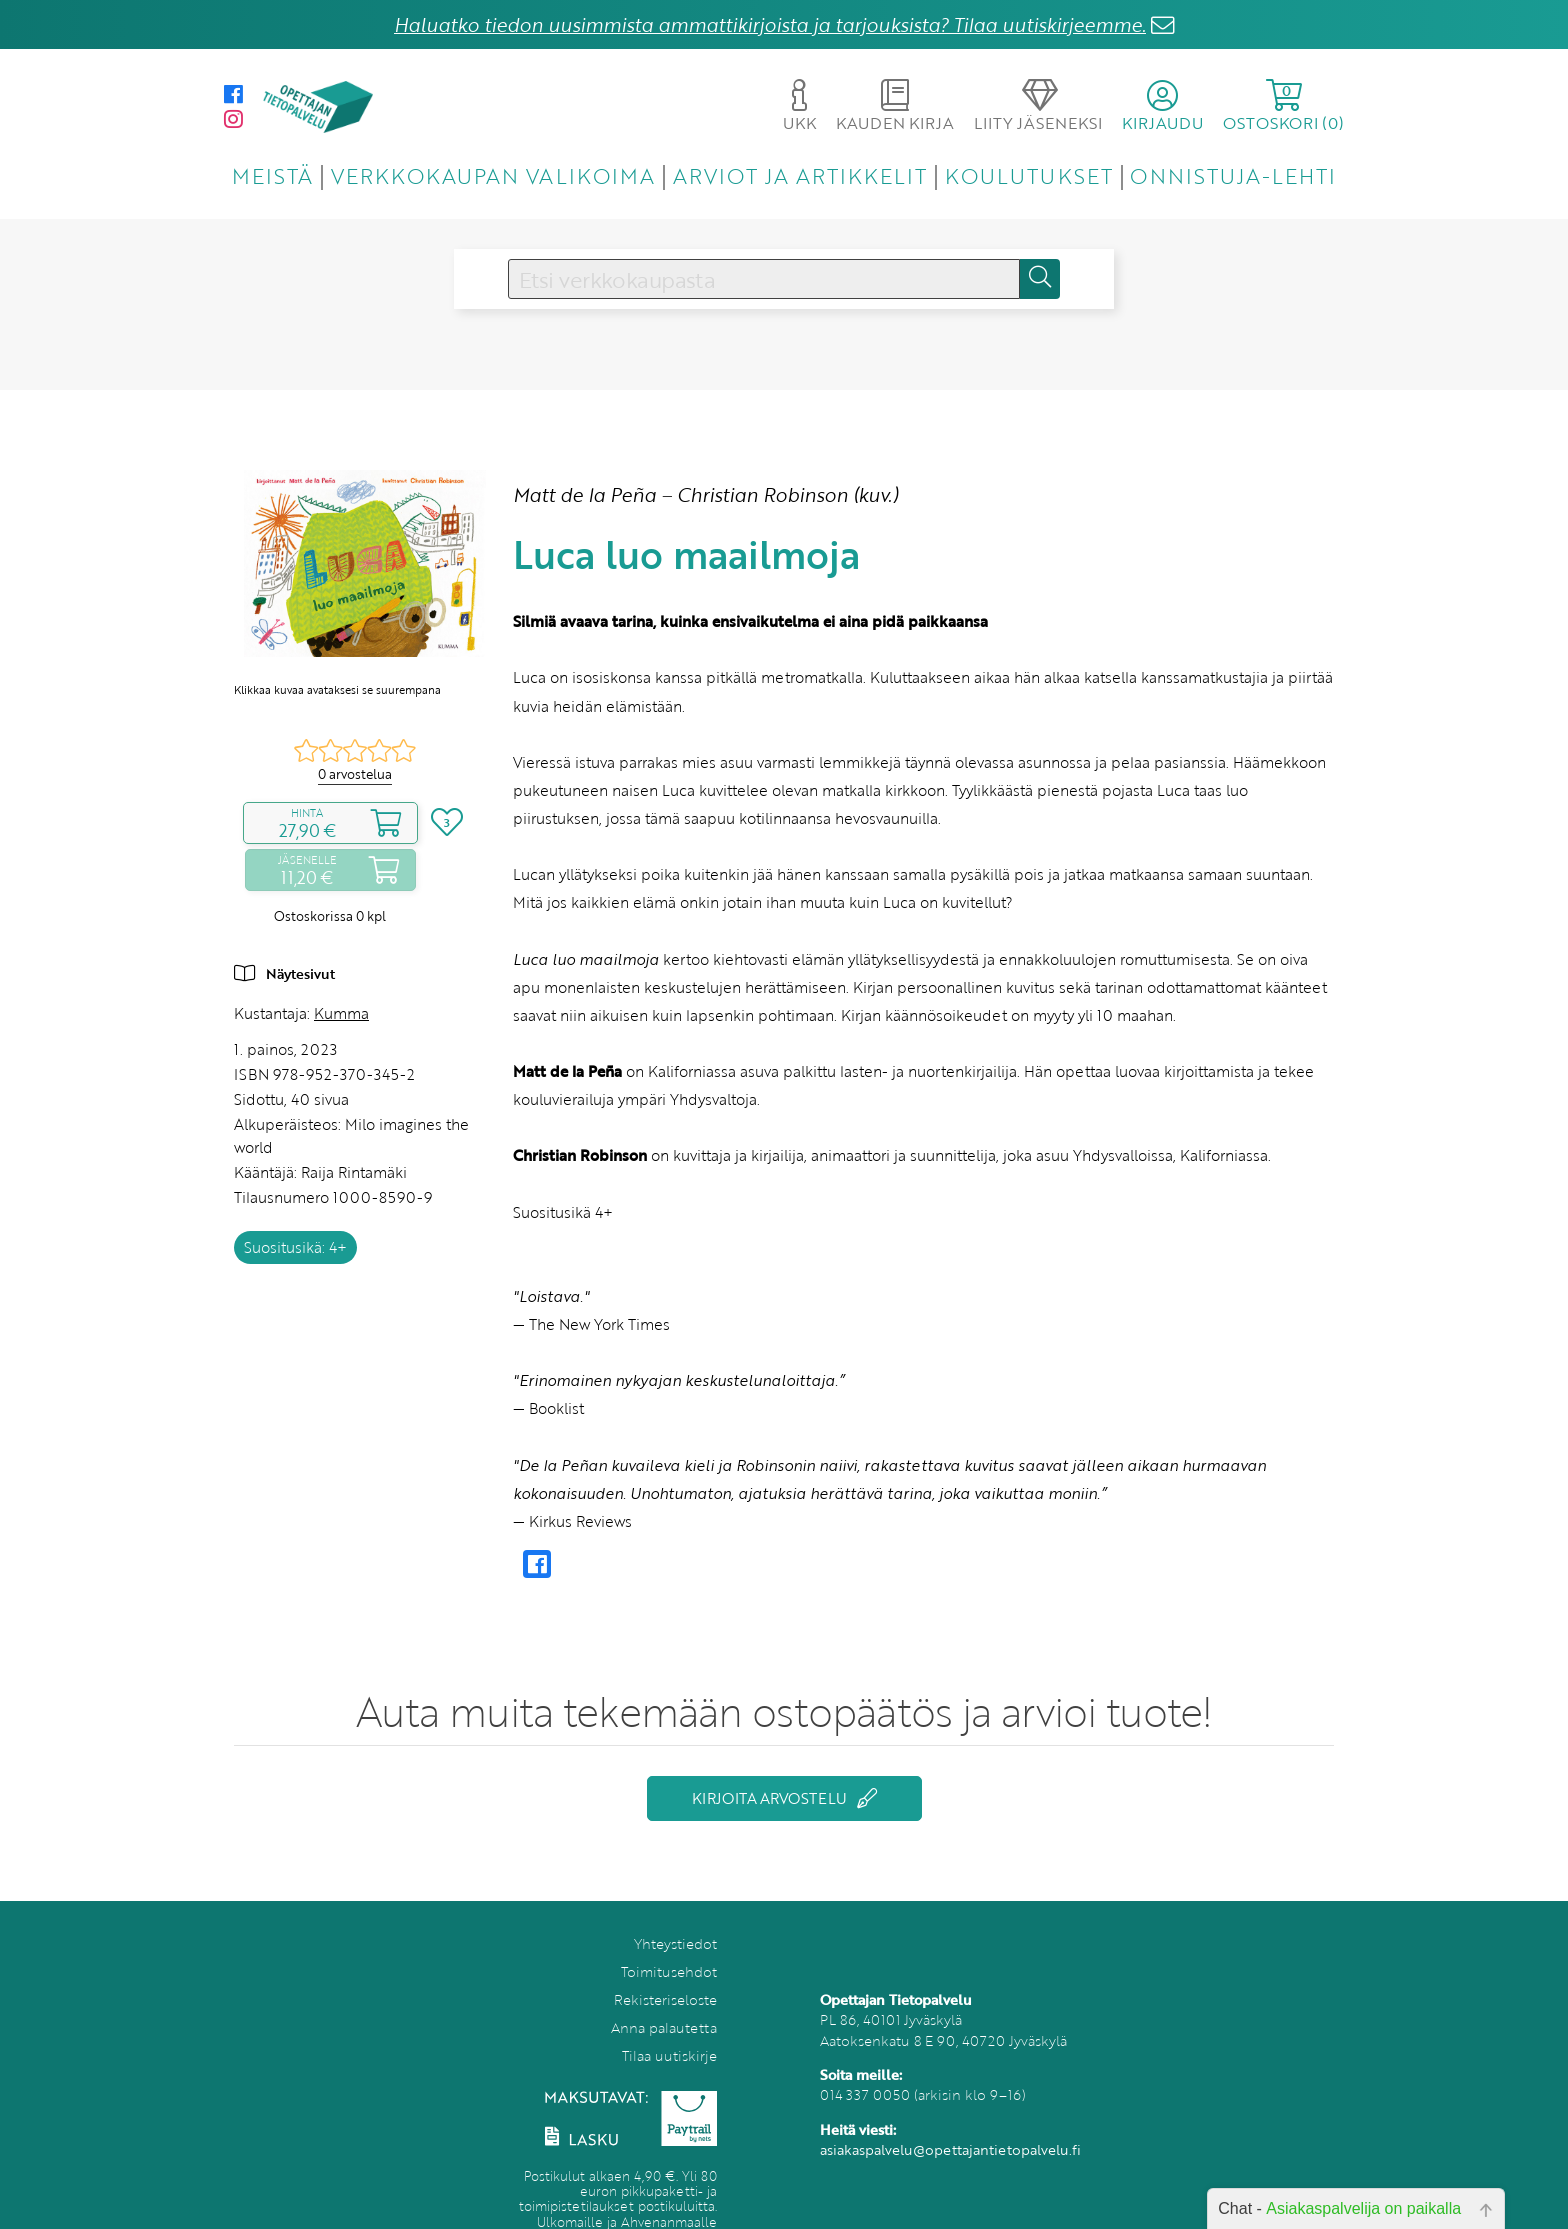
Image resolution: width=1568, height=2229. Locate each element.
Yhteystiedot (675, 1943)
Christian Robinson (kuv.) (787, 494)
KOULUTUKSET (1028, 175)
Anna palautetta (664, 2027)
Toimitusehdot (669, 1971)
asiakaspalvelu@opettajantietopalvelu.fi (950, 2149)
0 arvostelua (355, 774)
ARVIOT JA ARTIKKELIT (800, 175)
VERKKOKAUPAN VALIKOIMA (493, 175)
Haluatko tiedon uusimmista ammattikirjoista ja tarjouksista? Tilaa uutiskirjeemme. (770, 24)
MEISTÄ (272, 175)
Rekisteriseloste (665, 1999)
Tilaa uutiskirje (669, 2055)
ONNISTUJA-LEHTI (1233, 175)
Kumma (341, 1013)
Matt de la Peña (584, 494)
